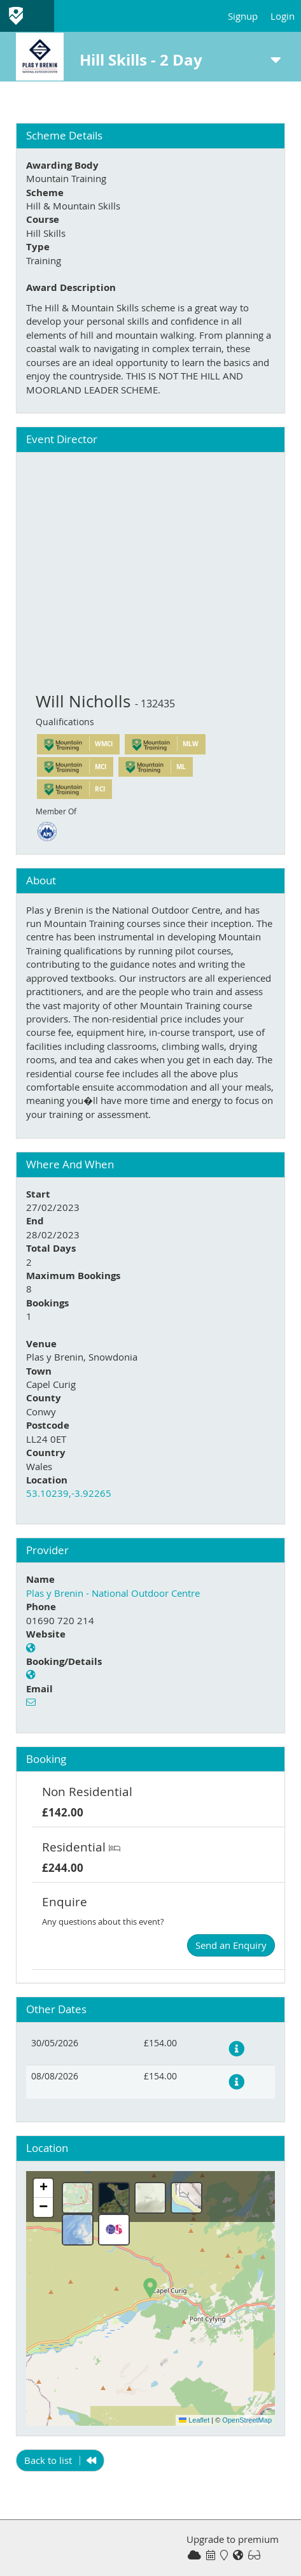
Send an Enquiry (231, 1945)
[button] (150, 2288)
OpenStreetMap (247, 2420)
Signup (243, 16)
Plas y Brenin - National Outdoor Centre (113, 1593)
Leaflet (194, 2420)
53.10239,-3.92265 (68, 1493)
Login (282, 16)
